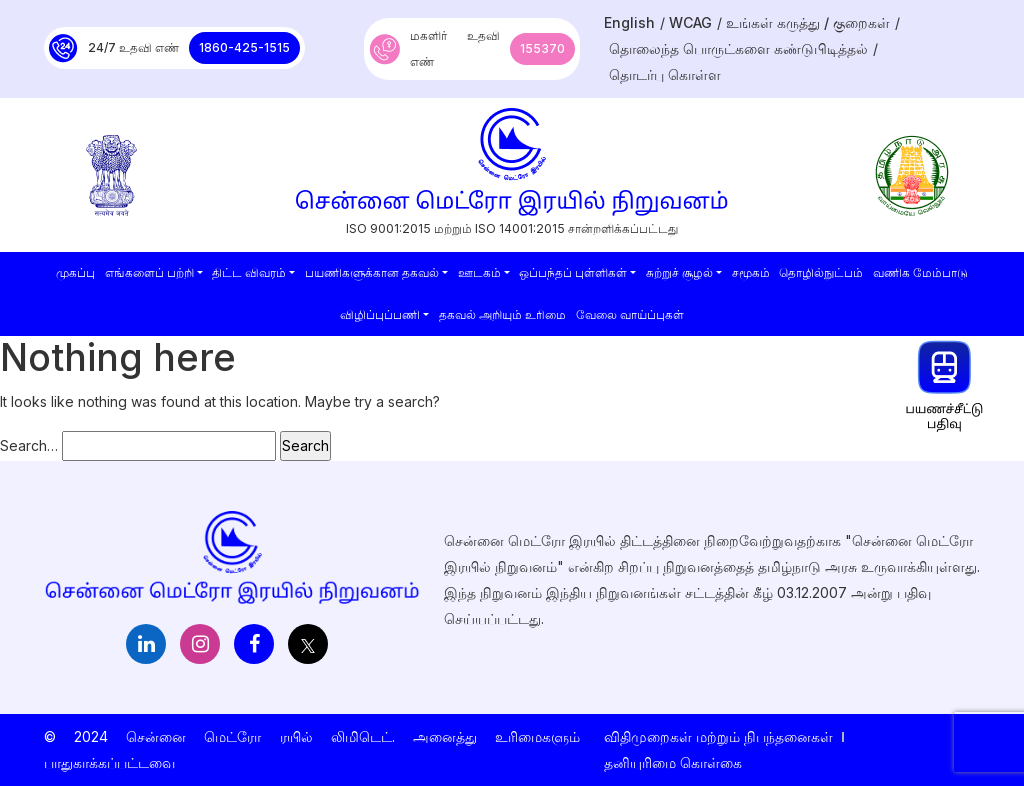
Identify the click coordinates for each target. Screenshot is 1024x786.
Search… (29, 445)
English (629, 22)
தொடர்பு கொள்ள (665, 74)
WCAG (690, 22)
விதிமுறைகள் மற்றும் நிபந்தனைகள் (718, 736)
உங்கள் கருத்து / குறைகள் (808, 22)
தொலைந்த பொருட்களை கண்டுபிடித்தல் (738, 48)
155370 (542, 48)
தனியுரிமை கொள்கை (673, 762)
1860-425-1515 (244, 47)
